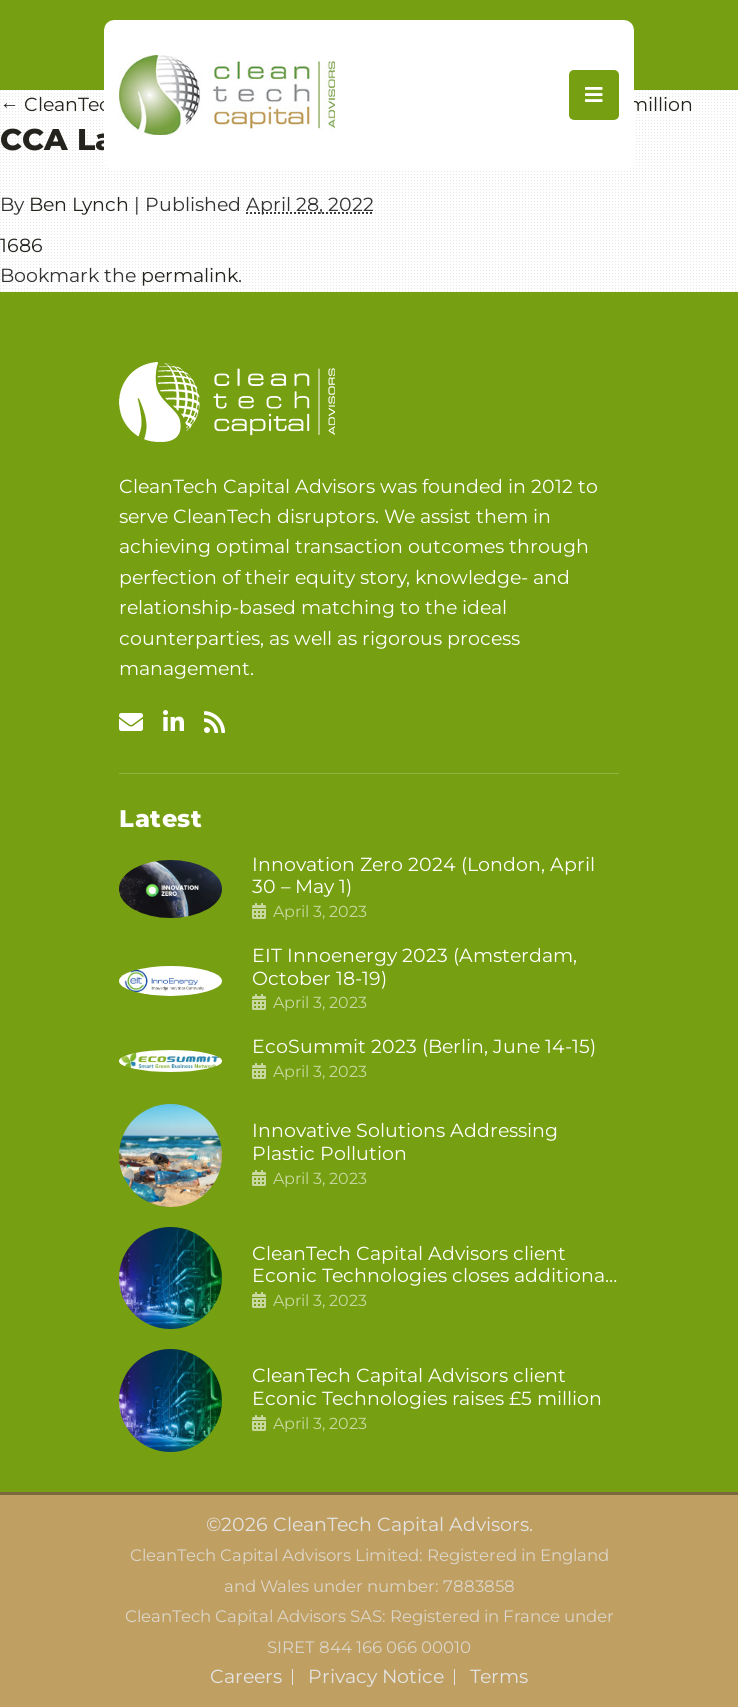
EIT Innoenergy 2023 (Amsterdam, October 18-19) (414, 967)
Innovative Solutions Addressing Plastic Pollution (405, 1142)
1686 (21, 245)
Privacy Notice (376, 1677)
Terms (499, 1677)
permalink (189, 275)
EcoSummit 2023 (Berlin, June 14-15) (424, 1047)
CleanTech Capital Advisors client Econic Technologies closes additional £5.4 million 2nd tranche (431, 1266)
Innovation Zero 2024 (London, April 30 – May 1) (423, 876)
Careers (246, 1677)
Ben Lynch (79, 204)
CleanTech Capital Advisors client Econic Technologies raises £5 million (427, 1387)
